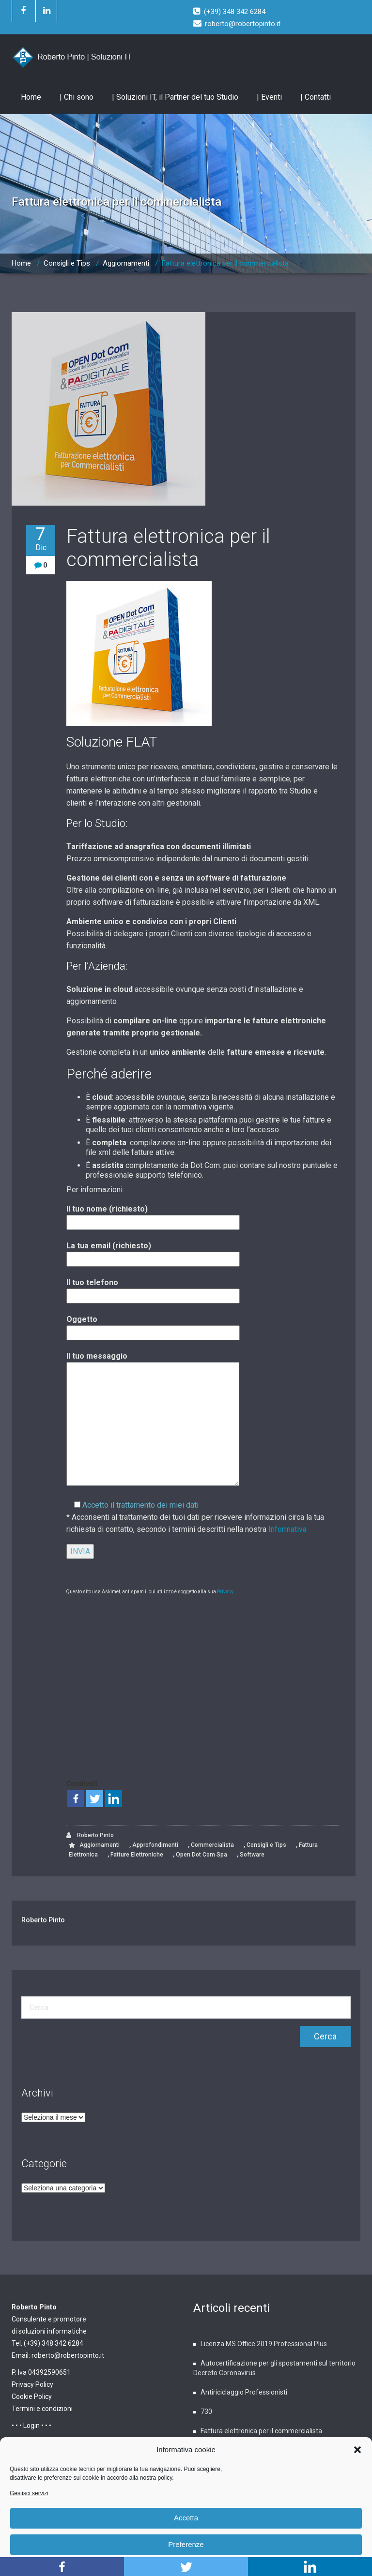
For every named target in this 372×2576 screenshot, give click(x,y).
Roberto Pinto (90, 1835)
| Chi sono (76, 97)
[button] (357, 2450)
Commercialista (212, 1845)
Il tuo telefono (153, 1289)
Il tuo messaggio (152, 1419)
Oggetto (153, 1326)
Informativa (287, 1529)
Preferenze (185, 2544)
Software (252, 1854)
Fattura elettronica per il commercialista (225, 263)
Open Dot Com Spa (201, 1854)
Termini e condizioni (42, 2408)
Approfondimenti (155, 1845)
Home (31, 97)
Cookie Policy (32, 2396)
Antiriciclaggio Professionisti (244, 2392)
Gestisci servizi (29, 2493)
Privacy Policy (32, 2384)
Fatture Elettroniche (136, 1854)
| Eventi (269, 97)
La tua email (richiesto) (153, 1252)
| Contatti (315, 97)
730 (206, 2411)
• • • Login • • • (31, 2425)
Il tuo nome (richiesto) (153, 1215)
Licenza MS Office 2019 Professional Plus (264, 2344)
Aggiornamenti (126, 263)
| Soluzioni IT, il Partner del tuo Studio (175, 97)
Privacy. (225, 1591)
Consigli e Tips (67, 263)
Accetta (186, 2518)
